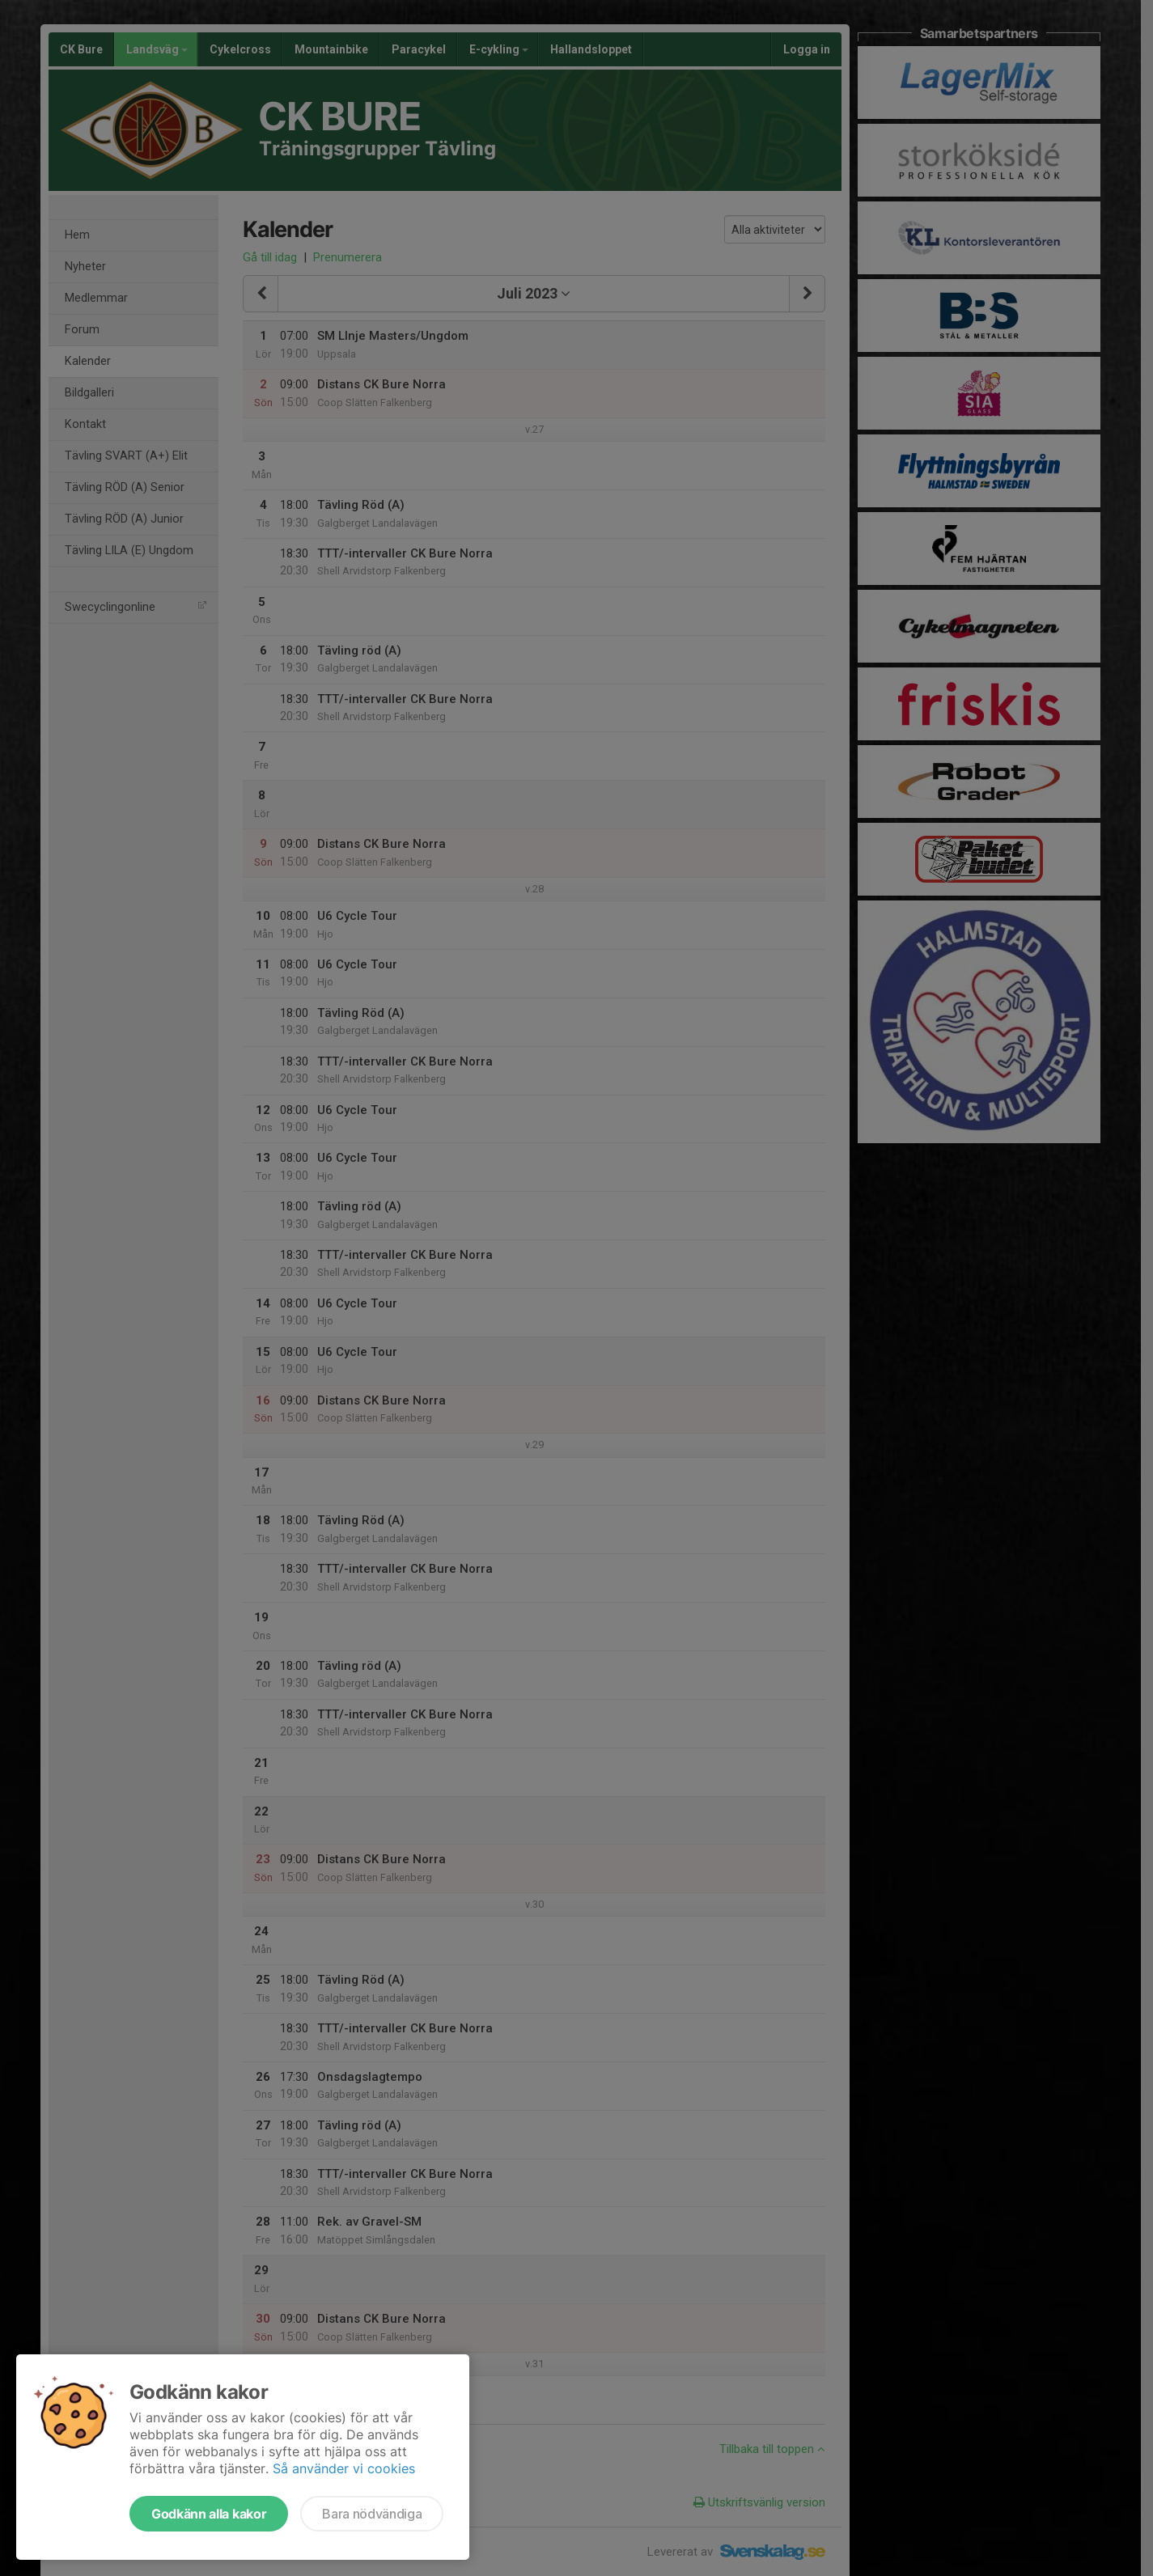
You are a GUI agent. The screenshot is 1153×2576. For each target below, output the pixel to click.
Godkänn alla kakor (208, 2514)
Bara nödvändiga (372, 2514)
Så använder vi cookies (344, 2468)
